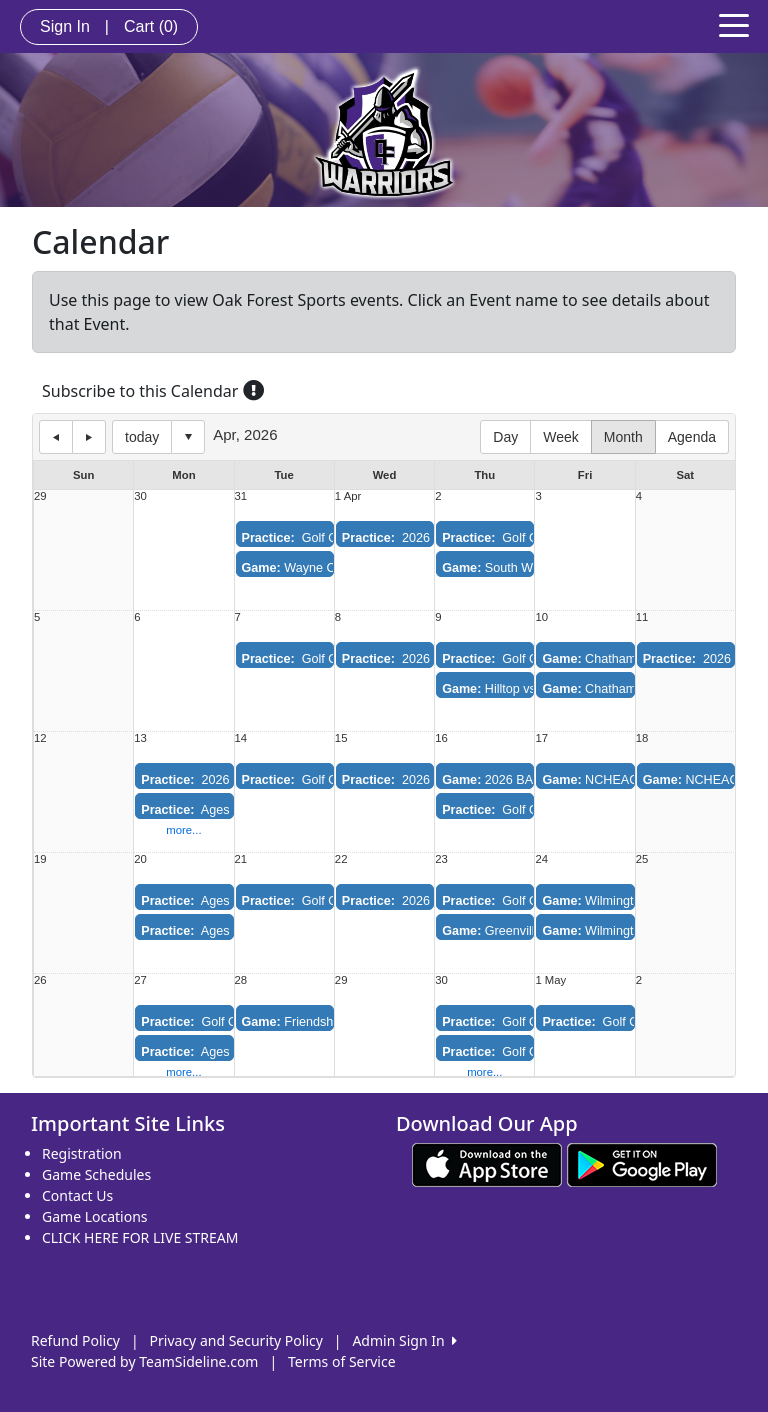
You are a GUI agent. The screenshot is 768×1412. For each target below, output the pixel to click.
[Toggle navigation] (734, 24)
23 (441, 859)
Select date (188, 437)
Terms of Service (342, 1361)
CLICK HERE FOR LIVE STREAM (140, 1237)
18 (642, 738)
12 (40, 738)
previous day (56, 437)
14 (241, 738)
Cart (151, 26)
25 (642, 859)
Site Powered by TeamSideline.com (144, 1361)
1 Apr (348, 496)
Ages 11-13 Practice (227, 810)
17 (541, 738)
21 (241, 859)
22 (341, 859)
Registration (82, 1153)
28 (241, 980)
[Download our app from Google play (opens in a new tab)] (642, 1163)
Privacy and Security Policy (236, 1340)
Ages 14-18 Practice (227, 931)
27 (140, 980)
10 (541, 617)
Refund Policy (75, 1340)
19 (40, 859)
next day (89, 437)
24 (541, 859)
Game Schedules (96, 1174)
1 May (550, 980)
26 (40, 980)
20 (140, 859)
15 (341, 738)
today (142, 437)
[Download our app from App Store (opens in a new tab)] (487, 1163)
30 (140, 496)
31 (241, 496)
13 (140, 738)
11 (642, 617)
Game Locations (95, 1216)
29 (40, 496)
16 (441, 738)
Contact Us (77, 1195)
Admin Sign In (404, 1340)
